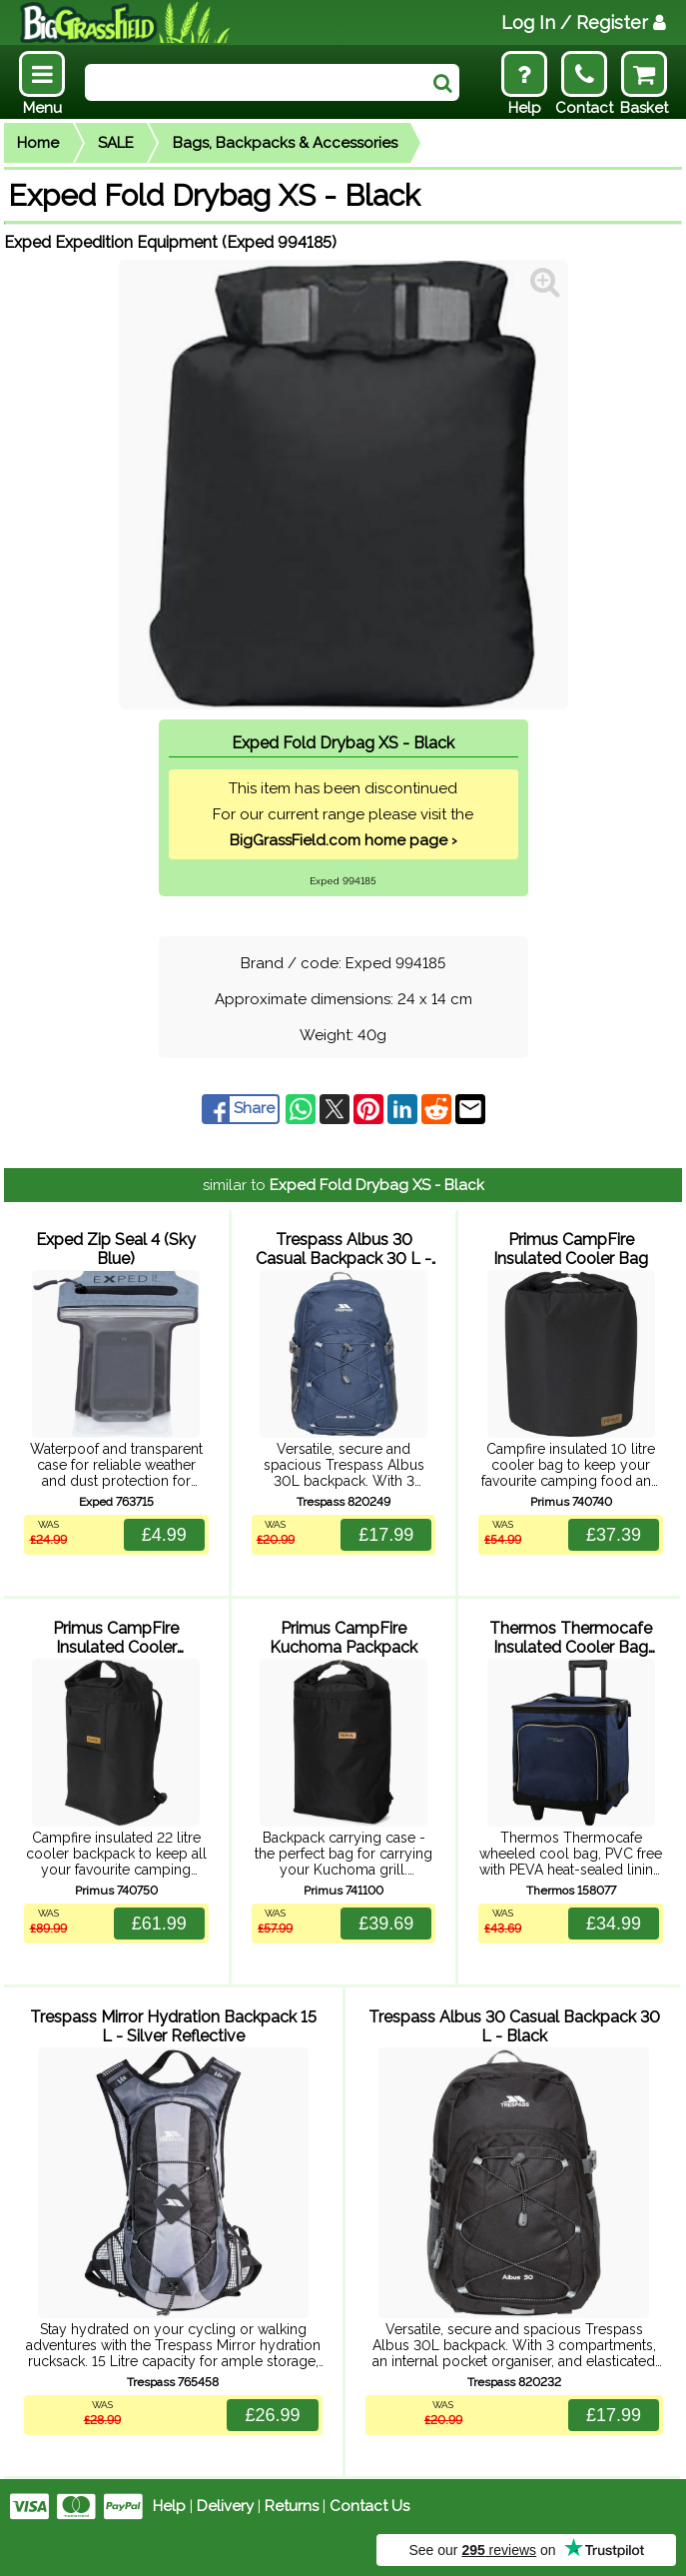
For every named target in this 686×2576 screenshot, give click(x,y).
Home (38, 143)
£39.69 (385, 1923)
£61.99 (159, 1923)
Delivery (225, 2506)
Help (169, 2506)
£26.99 (272, 2415)
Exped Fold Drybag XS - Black (377, 1185)
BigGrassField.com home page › (343, 840)
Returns (292, 2506)
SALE (116, 143)
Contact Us (369, 2506)
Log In (583, 22)
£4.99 (164, 1535)
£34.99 (613, 1923)
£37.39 (613, 1535)
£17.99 (385, 1535)
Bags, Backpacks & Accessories (285, 143)
